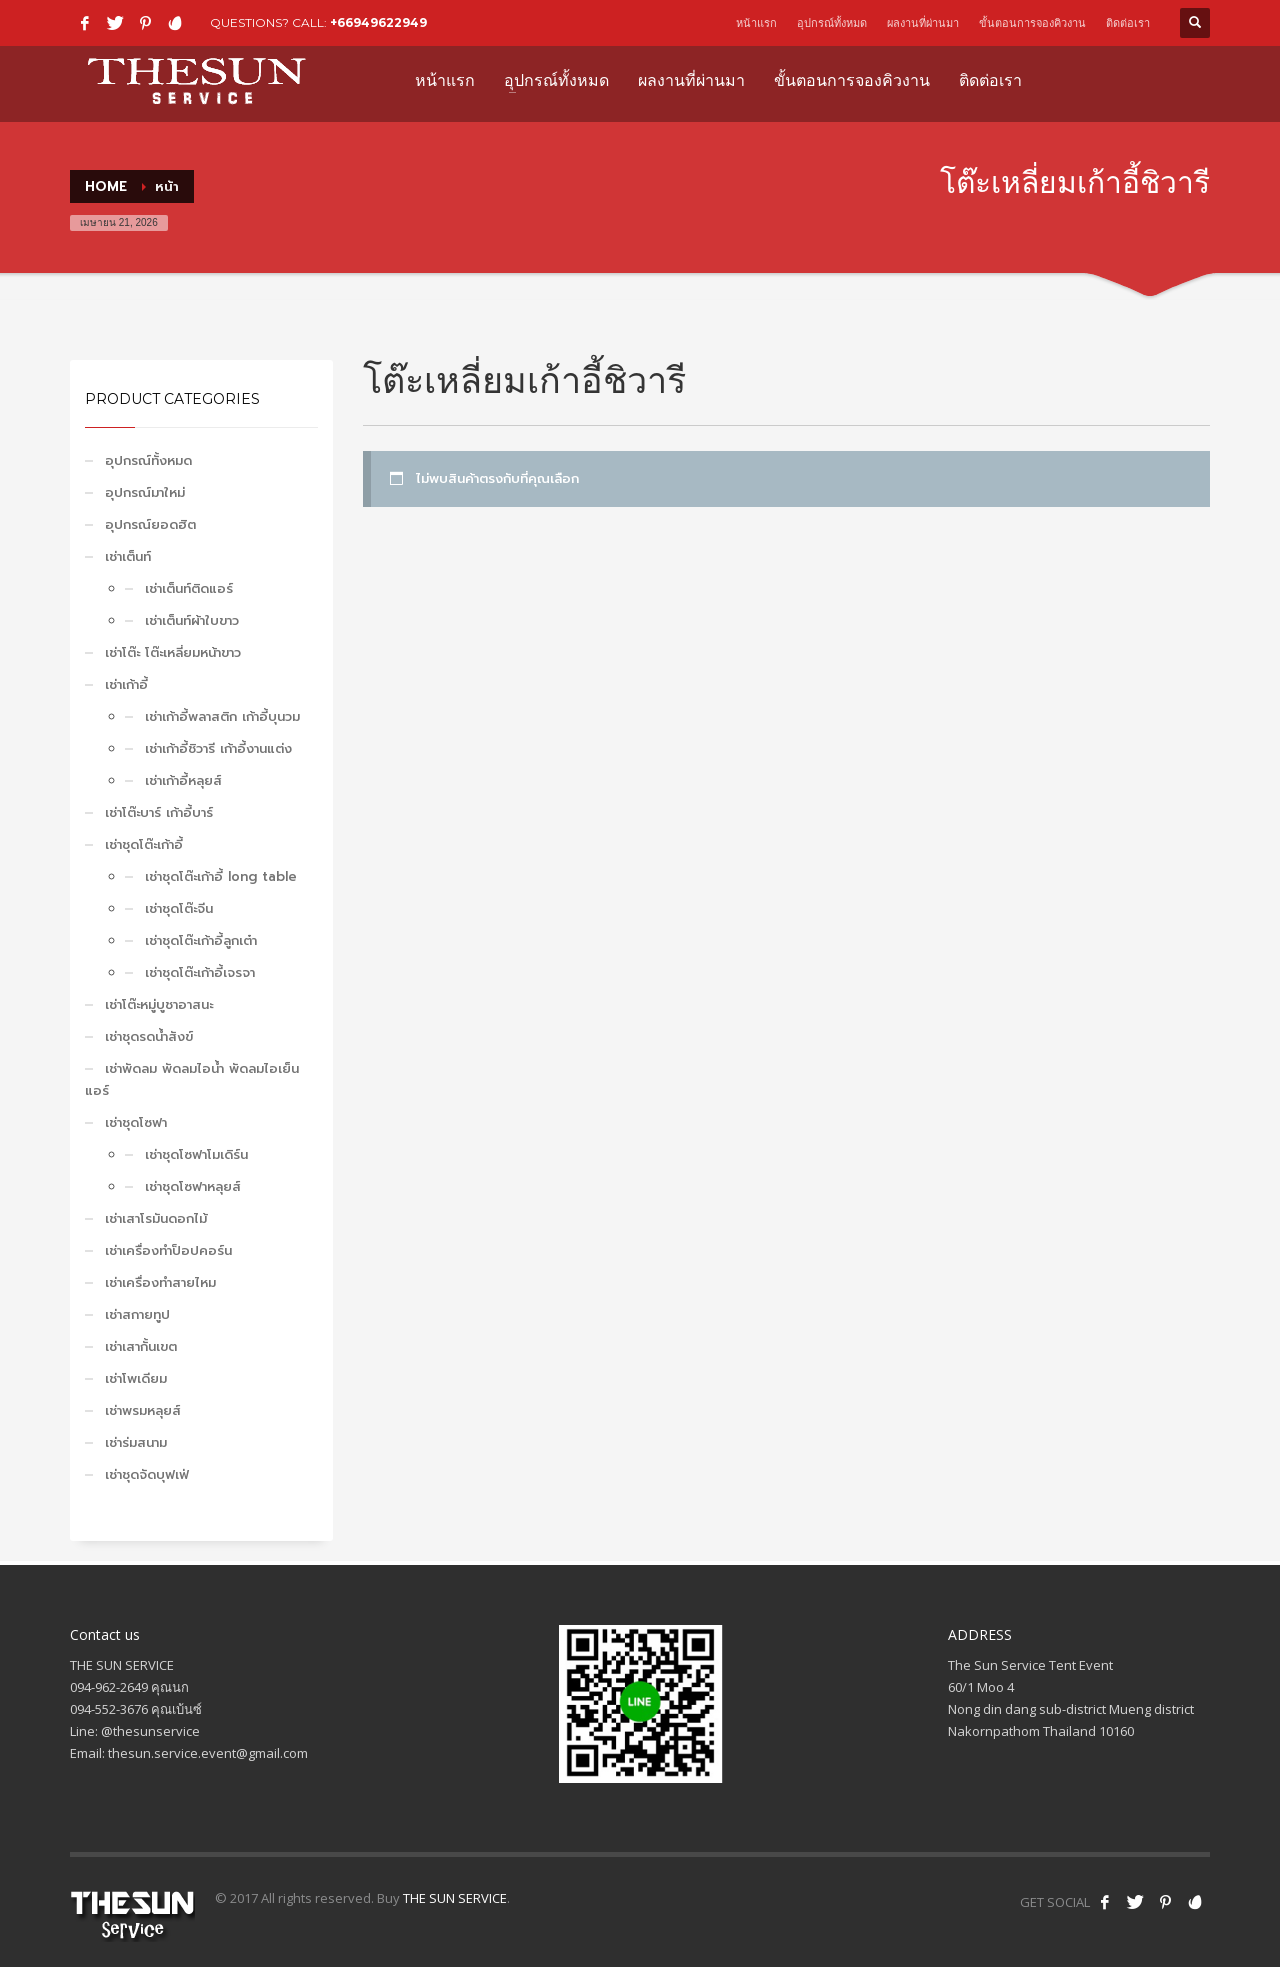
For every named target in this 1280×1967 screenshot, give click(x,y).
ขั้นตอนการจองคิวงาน (1032, 23)
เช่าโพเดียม (136, 1378)
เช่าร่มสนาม (136, 1442)
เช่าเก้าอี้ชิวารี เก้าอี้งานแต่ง (218, 748)
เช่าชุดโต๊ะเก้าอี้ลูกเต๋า (201, 940)
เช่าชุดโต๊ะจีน (179, 908)
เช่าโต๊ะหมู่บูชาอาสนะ (159, 1004)
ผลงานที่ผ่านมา (923, 23)
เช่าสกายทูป (137, 1314)
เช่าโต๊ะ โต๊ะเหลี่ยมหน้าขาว (173, 652)
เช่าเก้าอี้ (126, 684)
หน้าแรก (756, 23)
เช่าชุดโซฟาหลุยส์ (193, 1186)
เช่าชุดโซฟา (136, 1122)
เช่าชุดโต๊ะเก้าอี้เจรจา (200, 972)
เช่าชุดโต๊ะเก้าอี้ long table (221, 876)
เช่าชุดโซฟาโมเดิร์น (196, 1154)
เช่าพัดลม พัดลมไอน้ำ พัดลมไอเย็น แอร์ (192, 1079)
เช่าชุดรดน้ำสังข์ (149, 1036)
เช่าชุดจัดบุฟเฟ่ (147, 1474)
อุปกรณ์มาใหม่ (145, 492)
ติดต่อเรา (1128, 23)
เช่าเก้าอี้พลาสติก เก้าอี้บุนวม (222, 716)
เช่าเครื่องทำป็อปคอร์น (168, 1250)
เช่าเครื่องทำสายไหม (160, 1282)
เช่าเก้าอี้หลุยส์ (183, 780)
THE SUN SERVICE (455, 1898)
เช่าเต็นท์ (128, 556)
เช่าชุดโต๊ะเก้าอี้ (144, 844)
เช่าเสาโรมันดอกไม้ (156, 1218)
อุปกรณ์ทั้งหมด (832, 23)
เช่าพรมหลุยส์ (143, 1410)
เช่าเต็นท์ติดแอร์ (189, 588)
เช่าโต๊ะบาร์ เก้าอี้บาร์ (159, 812)
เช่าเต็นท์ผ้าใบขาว (192, 620)
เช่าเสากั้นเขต (141, 1346)
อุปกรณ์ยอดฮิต (150, 524)
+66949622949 (378, 22)
